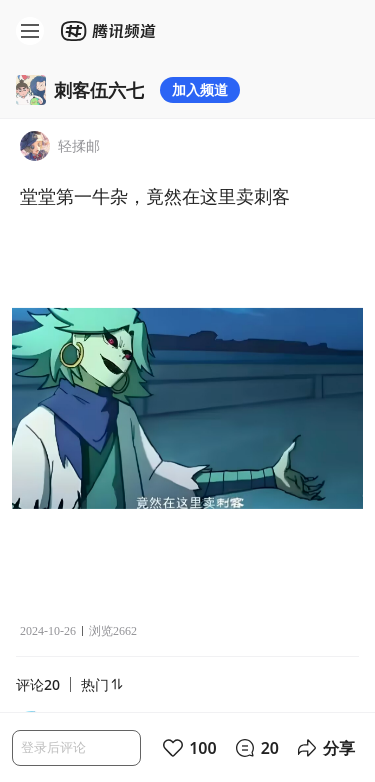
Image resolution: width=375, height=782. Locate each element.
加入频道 (200, 89)
